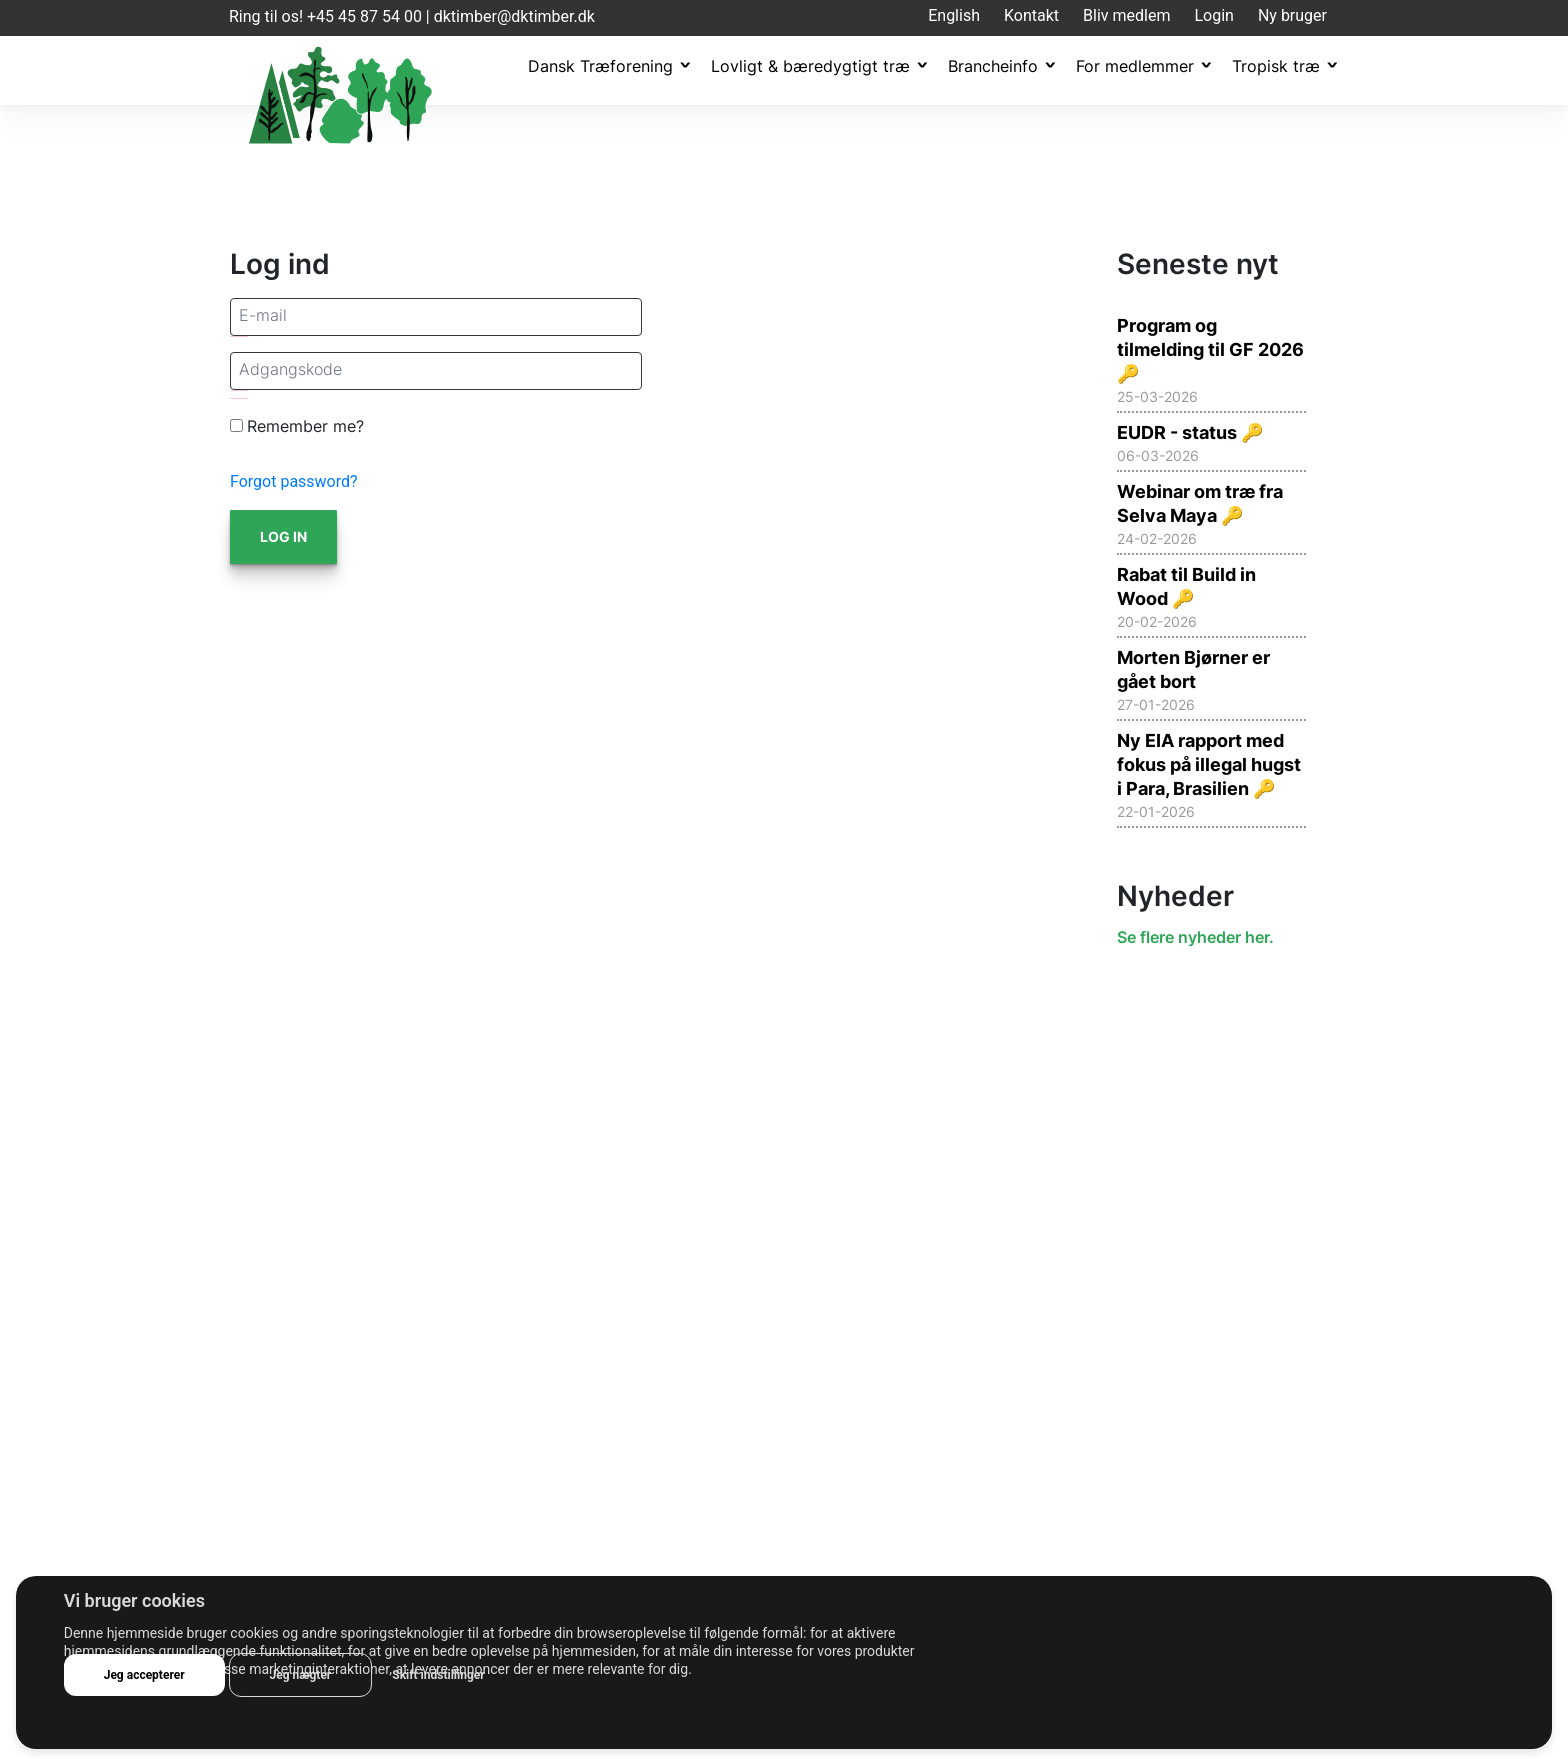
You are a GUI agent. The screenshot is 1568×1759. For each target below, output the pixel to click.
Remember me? (305, 426)
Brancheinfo (993, 66)
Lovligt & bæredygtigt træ (810, 66)
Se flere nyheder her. (1195, 937)
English (954, 15)
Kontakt (1031, 15)
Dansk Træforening (600, 66)
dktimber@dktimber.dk (514, 16)
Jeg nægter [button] (301, 1675)
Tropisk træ (1276, 66)
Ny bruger (1292, 15)
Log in (283, 536)
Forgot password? (294, 481)
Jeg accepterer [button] (144, 1675)
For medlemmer (1135, 66)
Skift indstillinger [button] (438, 1675)
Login (1213, 15)
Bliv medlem (1126, 15)
